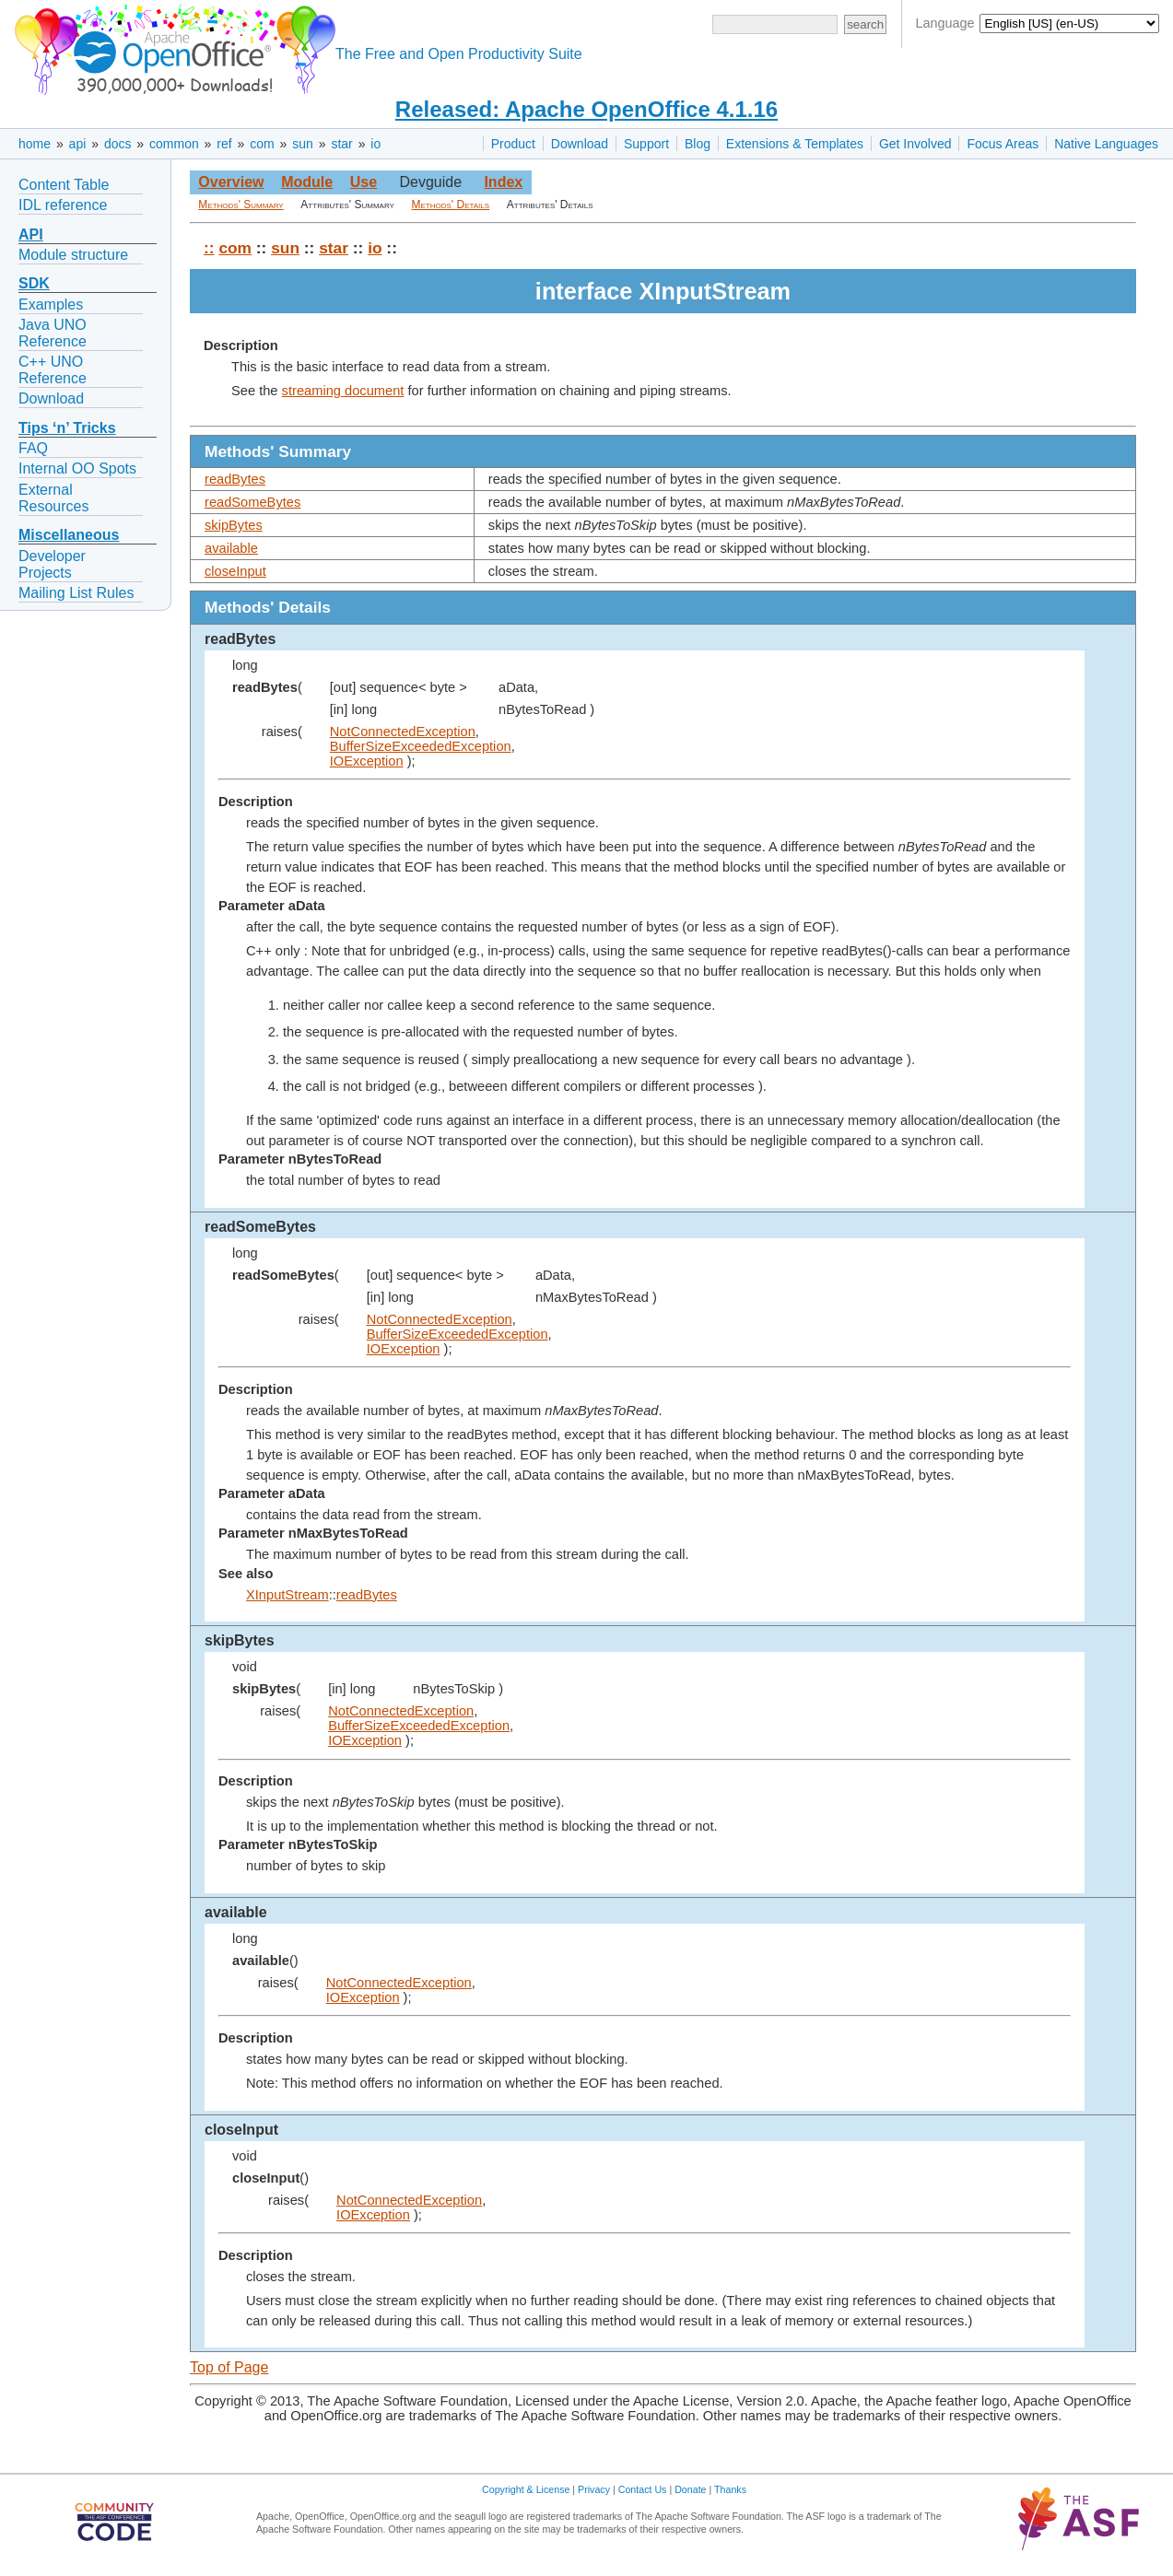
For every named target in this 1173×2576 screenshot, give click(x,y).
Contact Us (642, 2489)
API (30, 234)
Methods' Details (451, 204)
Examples (50, 304)
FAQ (33, 448)
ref (224, 143)
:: (209, 248)
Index (503, 182)
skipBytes (234, 525)
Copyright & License (525, 2489)
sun (302, 143)
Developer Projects (52, 564)
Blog (697, 143)
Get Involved (915, 143)
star (341, 143)
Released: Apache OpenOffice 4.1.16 (586, 109)
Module (307, 182)
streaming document (343, 390)
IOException (367, 761)
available (231, 548)
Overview (231, 182)
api (78, 143)
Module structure (73, 255)
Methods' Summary (240, 204)
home (34, 143)
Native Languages (1106, 143)
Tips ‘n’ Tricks (67, 428)
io (375, 143)
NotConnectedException (402, 731)
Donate (690, 2489)
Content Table (63, 185)
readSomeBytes (252, 502)
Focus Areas (1002, 143)
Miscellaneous (68, 535)
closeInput (235, 571)
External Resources (53, 498)
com (262, 143)
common (174, 143)
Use (363, 182)
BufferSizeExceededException (420, 746)
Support (646, 143)
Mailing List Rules (76, 593)
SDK (34, 283)
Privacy (594, 2489)
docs (118, 143)
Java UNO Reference (52, 333)
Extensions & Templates (794, 143)
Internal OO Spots (77, 468)
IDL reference (62, 205)
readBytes (235, 479)
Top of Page (229, 2367)
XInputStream (287, 1594)
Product (513, 143)
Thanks (730, 2489)
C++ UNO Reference (52, 370)
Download (579, 143)
